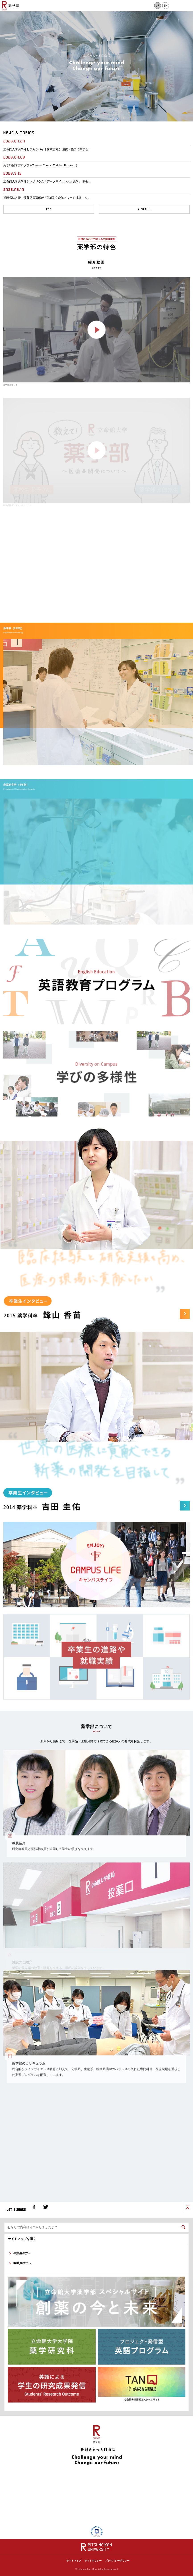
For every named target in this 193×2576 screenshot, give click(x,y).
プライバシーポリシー (117, 2560)
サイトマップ (73, 2560)
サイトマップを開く (22, 2239)
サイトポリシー (93, 2560)
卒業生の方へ (22, 2253)
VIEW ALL (144, 209)
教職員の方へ (22, 2263)
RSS (48, 209)
